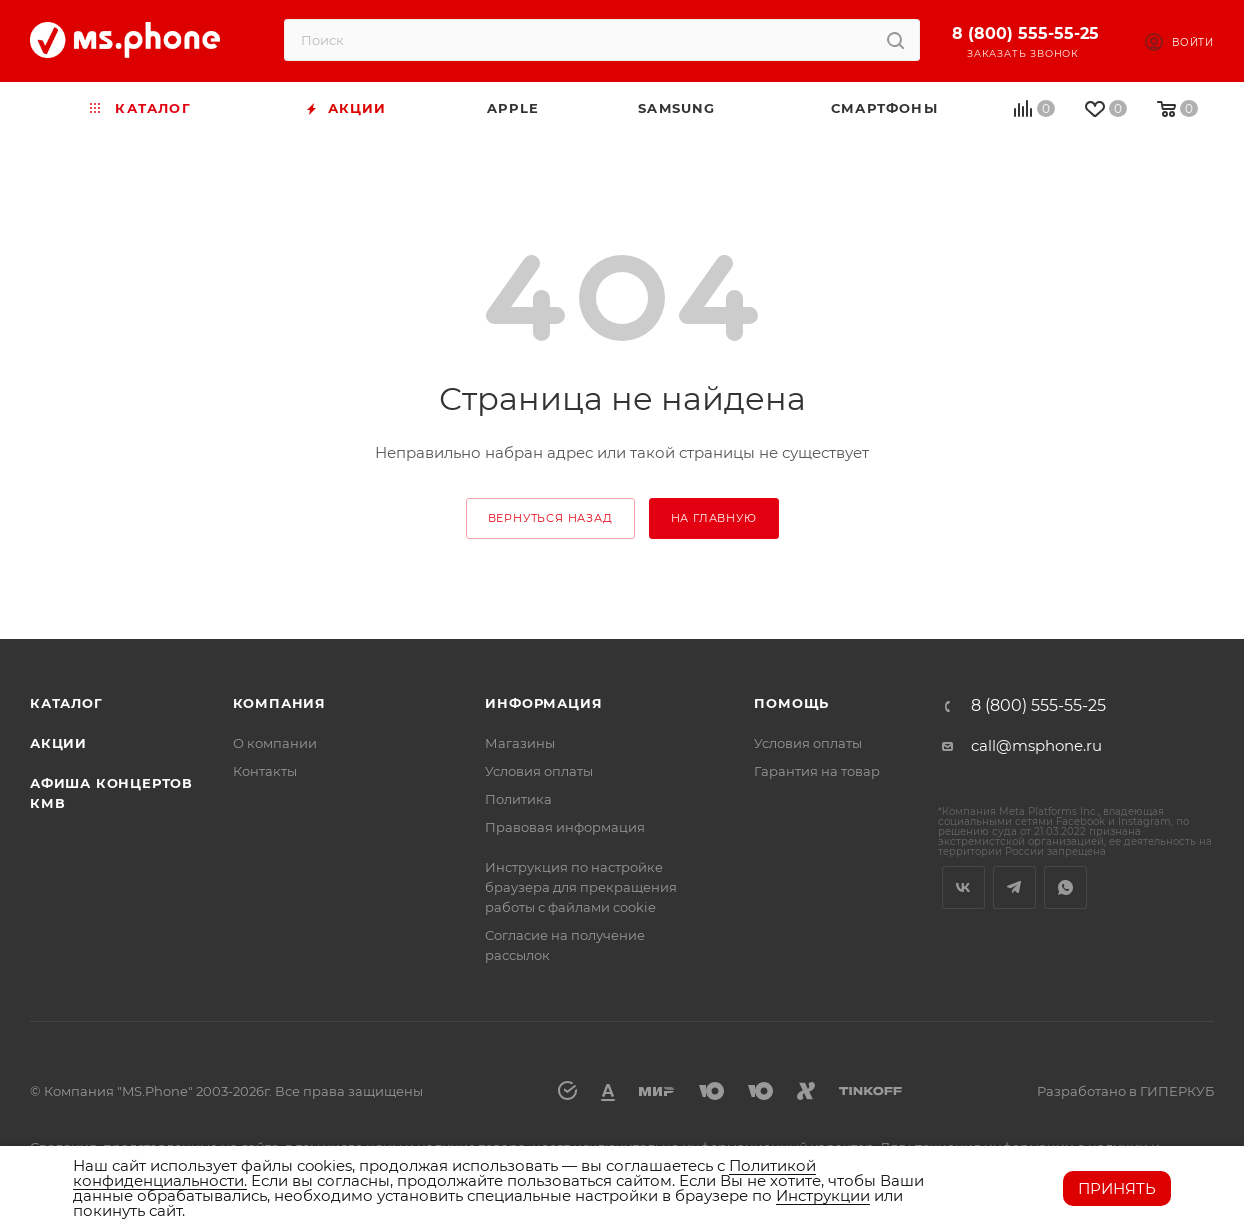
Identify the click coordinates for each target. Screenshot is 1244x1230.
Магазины (520, 743)
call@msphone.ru (1036, 745)
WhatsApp (1065, 887)
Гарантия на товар (817, 771)
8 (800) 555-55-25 (1025, 33)
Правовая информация (565, 827)
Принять (1117, 1188)
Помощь (791, 703)
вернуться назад (550, 518)
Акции (58, 743)
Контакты (265, 771)
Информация (543, 703)
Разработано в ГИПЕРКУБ (1125, 1091)
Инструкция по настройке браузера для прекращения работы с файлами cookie (581, 887)
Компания (279, 703)
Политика (518, 799)
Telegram (1014, 887)
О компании (275, 743)
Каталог (66, 703)
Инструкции (823, 1195)
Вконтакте (963, 887)
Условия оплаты (539, 771)
